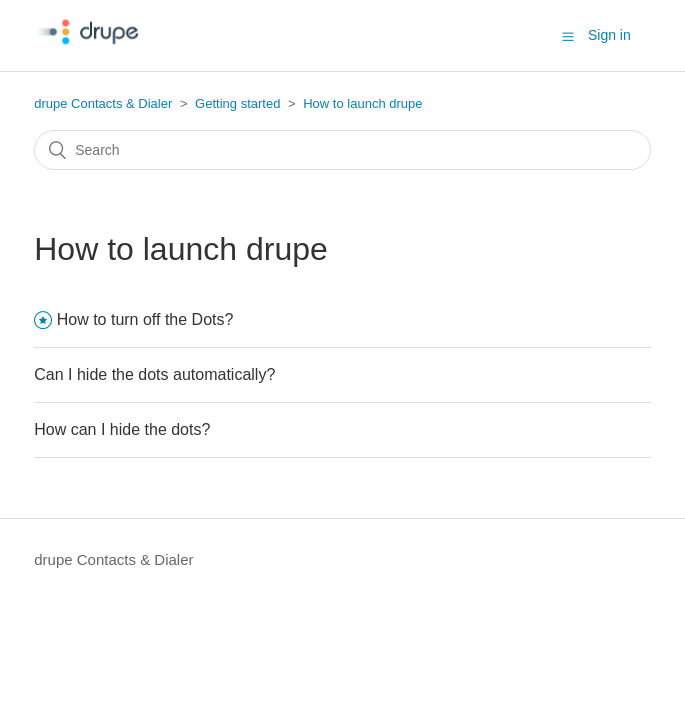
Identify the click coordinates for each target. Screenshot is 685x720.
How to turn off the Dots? (145, 319)
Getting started (237, 103)
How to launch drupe (362, 103)
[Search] (342, 150)
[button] (568, 36)
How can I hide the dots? (122, 429)
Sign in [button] (609, 35)
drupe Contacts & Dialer (103, 103)
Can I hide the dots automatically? (154, 374)
